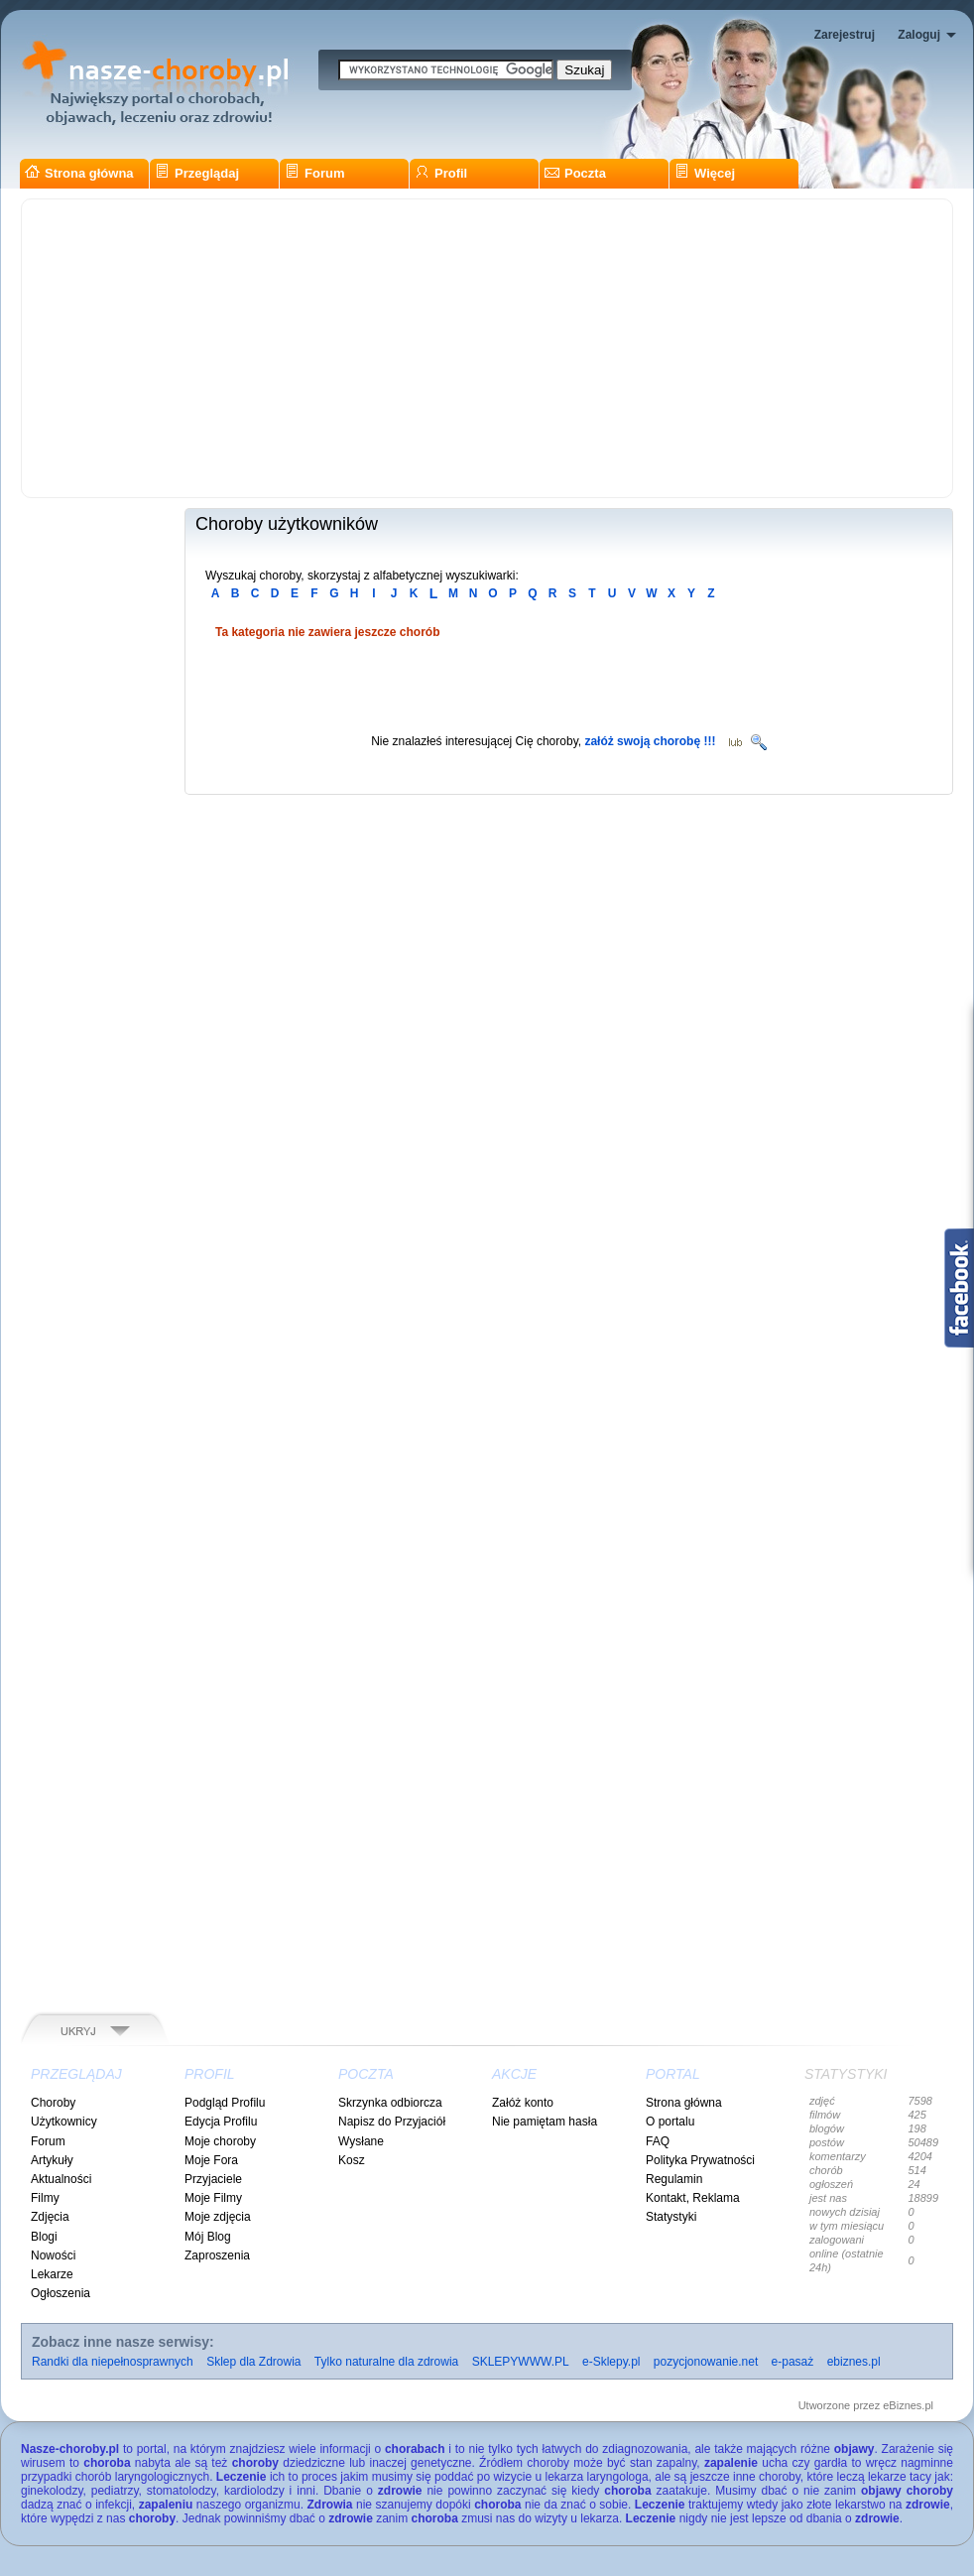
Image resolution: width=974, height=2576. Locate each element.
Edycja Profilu (220, 2121)
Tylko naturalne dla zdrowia (386, 2362)
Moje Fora (211, 2160)
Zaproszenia (217, 2255)
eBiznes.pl (908, 2405)
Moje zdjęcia (217, 2217)
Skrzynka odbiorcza (390, 2103)
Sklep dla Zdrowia (253, 2362)
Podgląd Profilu (224, 2103)
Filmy (45, 2198)
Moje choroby (220, 2141)
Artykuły (52, 2160)
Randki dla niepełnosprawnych (112, 2362)
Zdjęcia (50, 2217)
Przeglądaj (197, 173)
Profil (441, 173)
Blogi (44, 2237)
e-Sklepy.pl (611, 2362)
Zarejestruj (844, 35)
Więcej (704, 173)
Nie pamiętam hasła (544, 2121)
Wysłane (361, 2141)
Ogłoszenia (60, 2293)
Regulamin (674, 2179)
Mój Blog (207, 2237)
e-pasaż (793, 2362)
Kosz (351, 2160)
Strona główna (79, 173)
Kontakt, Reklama (693, 2198)
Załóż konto (522, 2103)
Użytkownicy (64, 2121)
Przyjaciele (213, 2179)
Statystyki (671, 2217)
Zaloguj (919, 35)
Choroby (53, 2103)
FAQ (658, 2141)
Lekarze (52, 2274)
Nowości (53, 2255)
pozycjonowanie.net (706, 2362)
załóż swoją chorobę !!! (649, 741)
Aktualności (61, 2179)
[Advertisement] (487, 348)
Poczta (575, 173)
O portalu (670, 2121)
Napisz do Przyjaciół (391, 2121)
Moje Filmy (213, 2198)
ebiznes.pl (854, 2362)
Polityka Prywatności (700, 2160)
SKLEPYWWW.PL (520, 2362)
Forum (314, 173)
